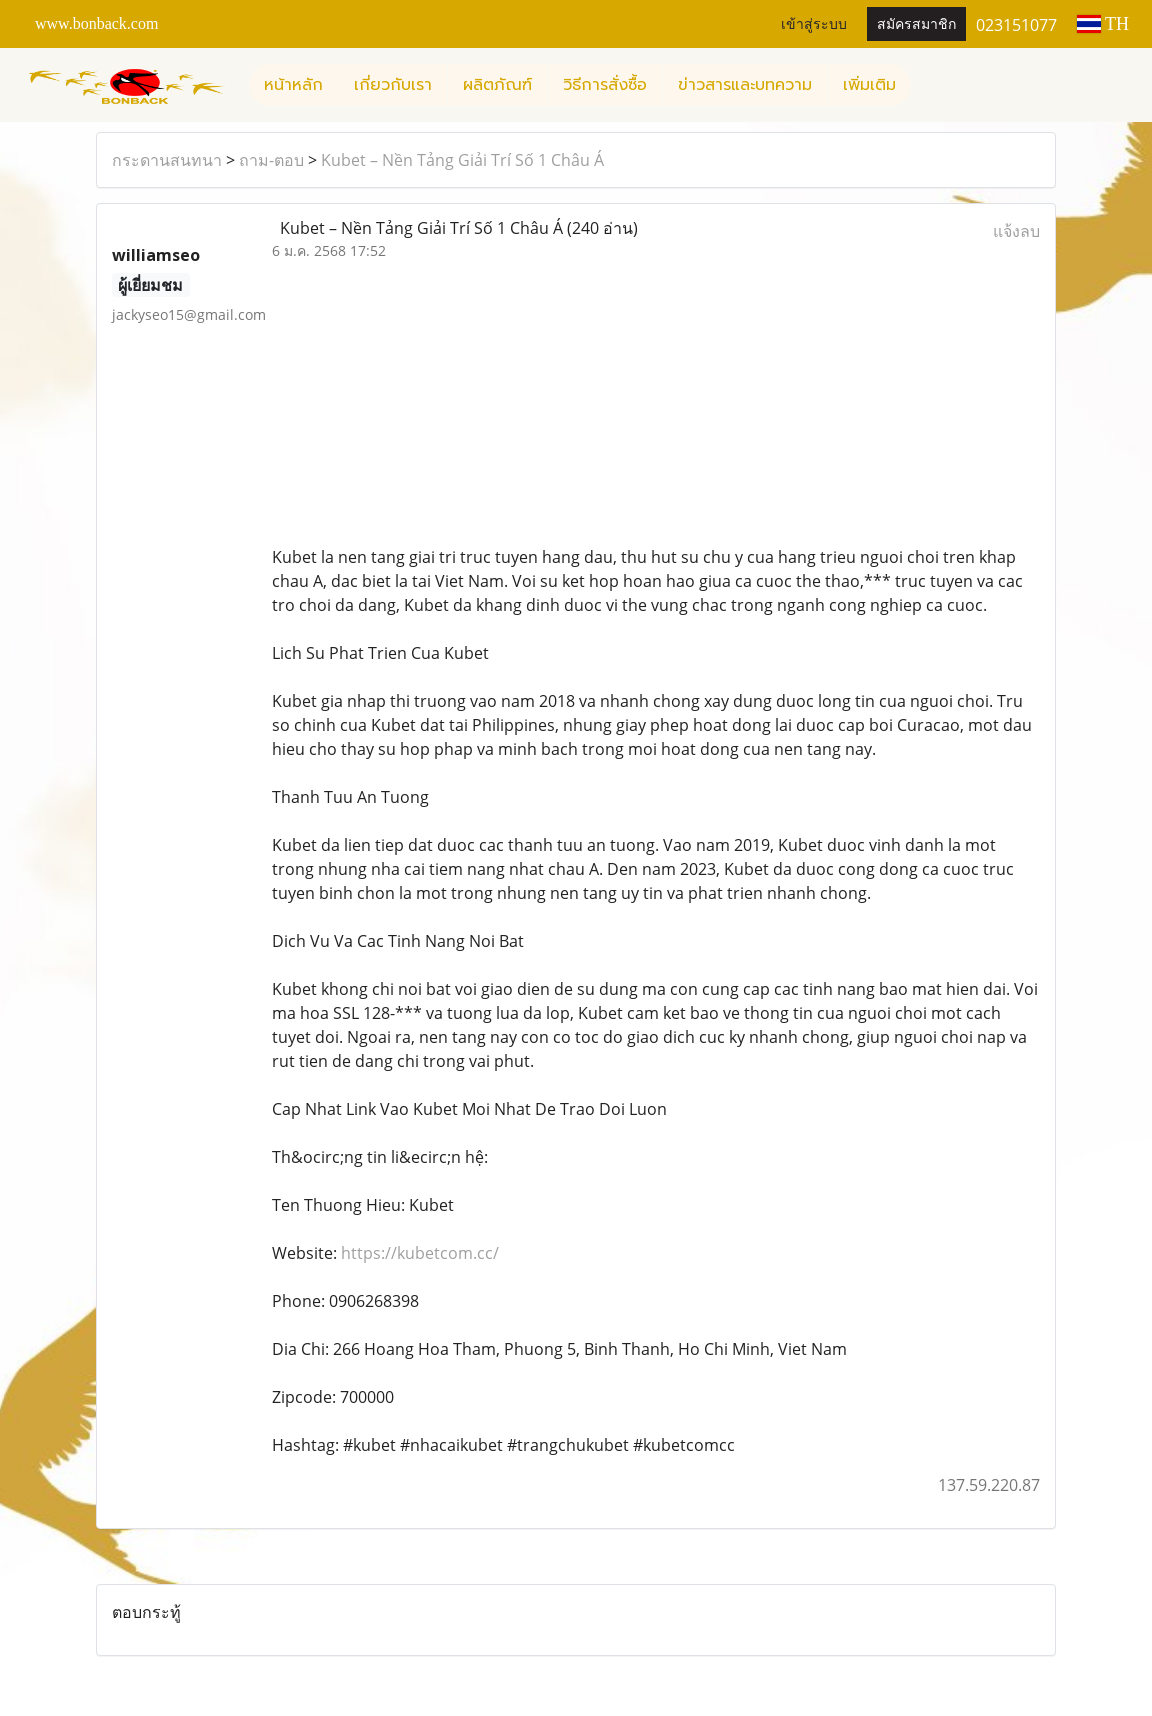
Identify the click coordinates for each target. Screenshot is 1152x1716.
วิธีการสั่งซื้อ (605, 85)
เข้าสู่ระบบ (814, 24)
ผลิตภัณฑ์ (497, 85)
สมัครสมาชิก (916, 24)
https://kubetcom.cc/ (420, 1253)
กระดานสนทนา (167, 160)
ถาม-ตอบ (271, 160)
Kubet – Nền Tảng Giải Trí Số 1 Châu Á (462, 160)
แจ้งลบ (1016, 231)
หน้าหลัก (293, 85)
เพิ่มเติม (869, 85)
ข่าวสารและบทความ (745, 85)
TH (1103, 24)
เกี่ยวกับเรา (393, 85)
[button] (929, 85)
